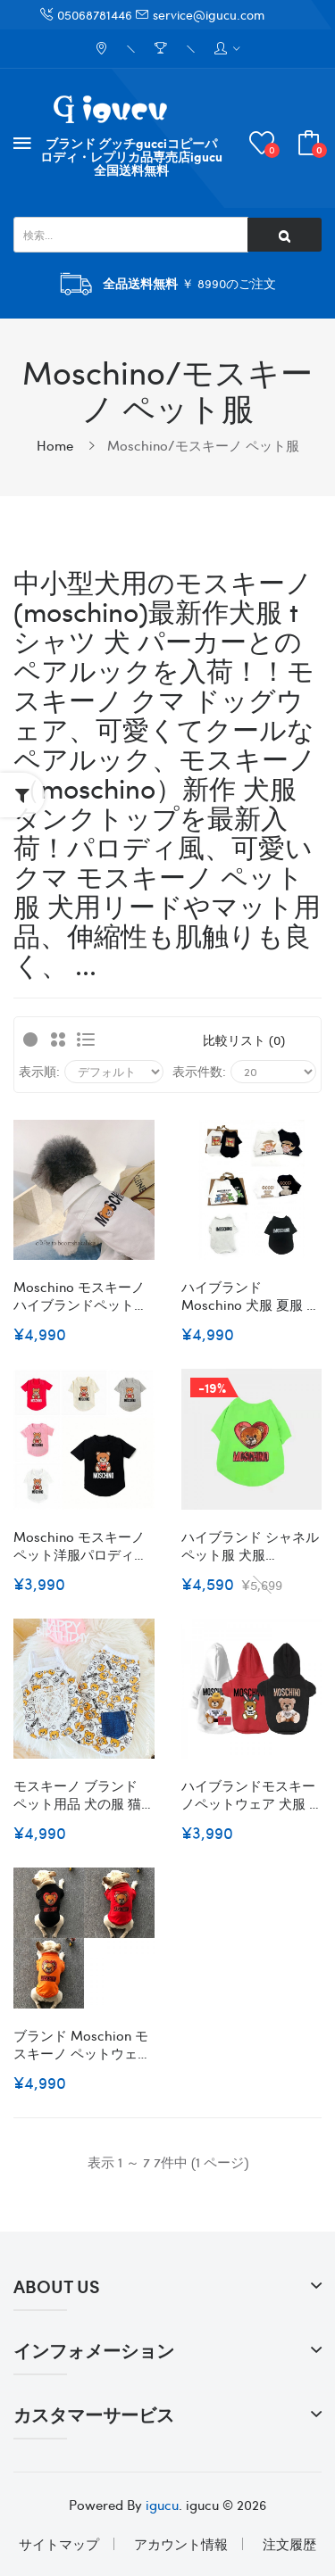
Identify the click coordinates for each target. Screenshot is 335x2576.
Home (55, 445)
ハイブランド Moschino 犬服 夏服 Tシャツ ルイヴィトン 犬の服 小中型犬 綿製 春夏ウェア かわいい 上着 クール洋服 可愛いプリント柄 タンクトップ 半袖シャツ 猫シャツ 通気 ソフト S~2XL (250, 1295)
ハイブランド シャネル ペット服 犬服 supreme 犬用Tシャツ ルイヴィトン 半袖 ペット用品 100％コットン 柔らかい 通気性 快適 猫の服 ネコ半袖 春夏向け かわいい (250, 1545)
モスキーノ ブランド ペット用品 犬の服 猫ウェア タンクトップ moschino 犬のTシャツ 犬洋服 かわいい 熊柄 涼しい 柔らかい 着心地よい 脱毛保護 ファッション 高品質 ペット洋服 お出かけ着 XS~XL (83, 1794)
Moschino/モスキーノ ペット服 (203, 445)
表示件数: (199, 1071)
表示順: (39, 1071)
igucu (162, 2504)
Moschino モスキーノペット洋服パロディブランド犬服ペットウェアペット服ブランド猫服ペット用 (80, 1545)
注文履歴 (289, 2544)
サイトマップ (59, 2544)
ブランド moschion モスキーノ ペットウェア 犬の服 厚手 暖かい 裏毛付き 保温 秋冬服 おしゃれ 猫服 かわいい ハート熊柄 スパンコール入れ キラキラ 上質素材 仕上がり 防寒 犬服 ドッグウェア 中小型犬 (82, 2044)
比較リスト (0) (244, 1039)
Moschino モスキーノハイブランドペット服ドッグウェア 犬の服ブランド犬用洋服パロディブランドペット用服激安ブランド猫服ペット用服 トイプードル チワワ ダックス (82, 1295)
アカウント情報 (181, 2544)
